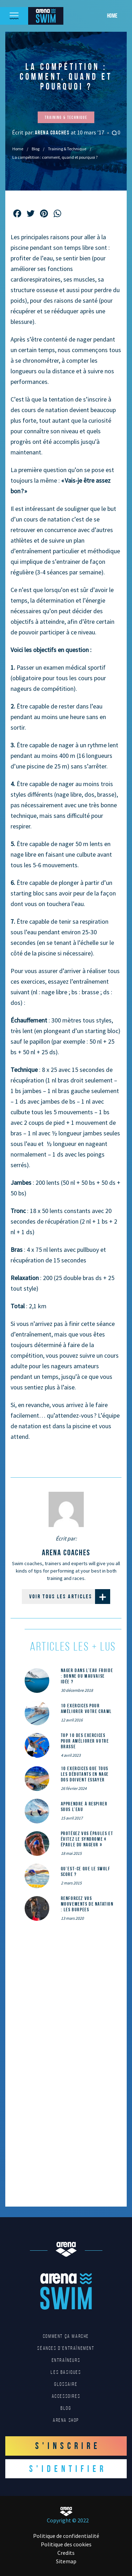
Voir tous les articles (69, 1596)
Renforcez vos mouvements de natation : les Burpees (87, 1903)
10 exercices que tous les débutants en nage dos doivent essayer (85, 1774)
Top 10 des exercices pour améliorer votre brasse (85, 1740)
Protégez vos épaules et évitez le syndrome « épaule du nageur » (87, 1838)
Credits (66, 2552)
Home (112, 15)
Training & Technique (67, 148)
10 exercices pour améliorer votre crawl (86, 1708)
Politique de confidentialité (66, 2535)
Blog (35, 148)
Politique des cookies (66, 2544)
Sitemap (66, 2561)
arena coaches (53, 132)
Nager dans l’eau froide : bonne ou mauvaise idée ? (87, 1675)
